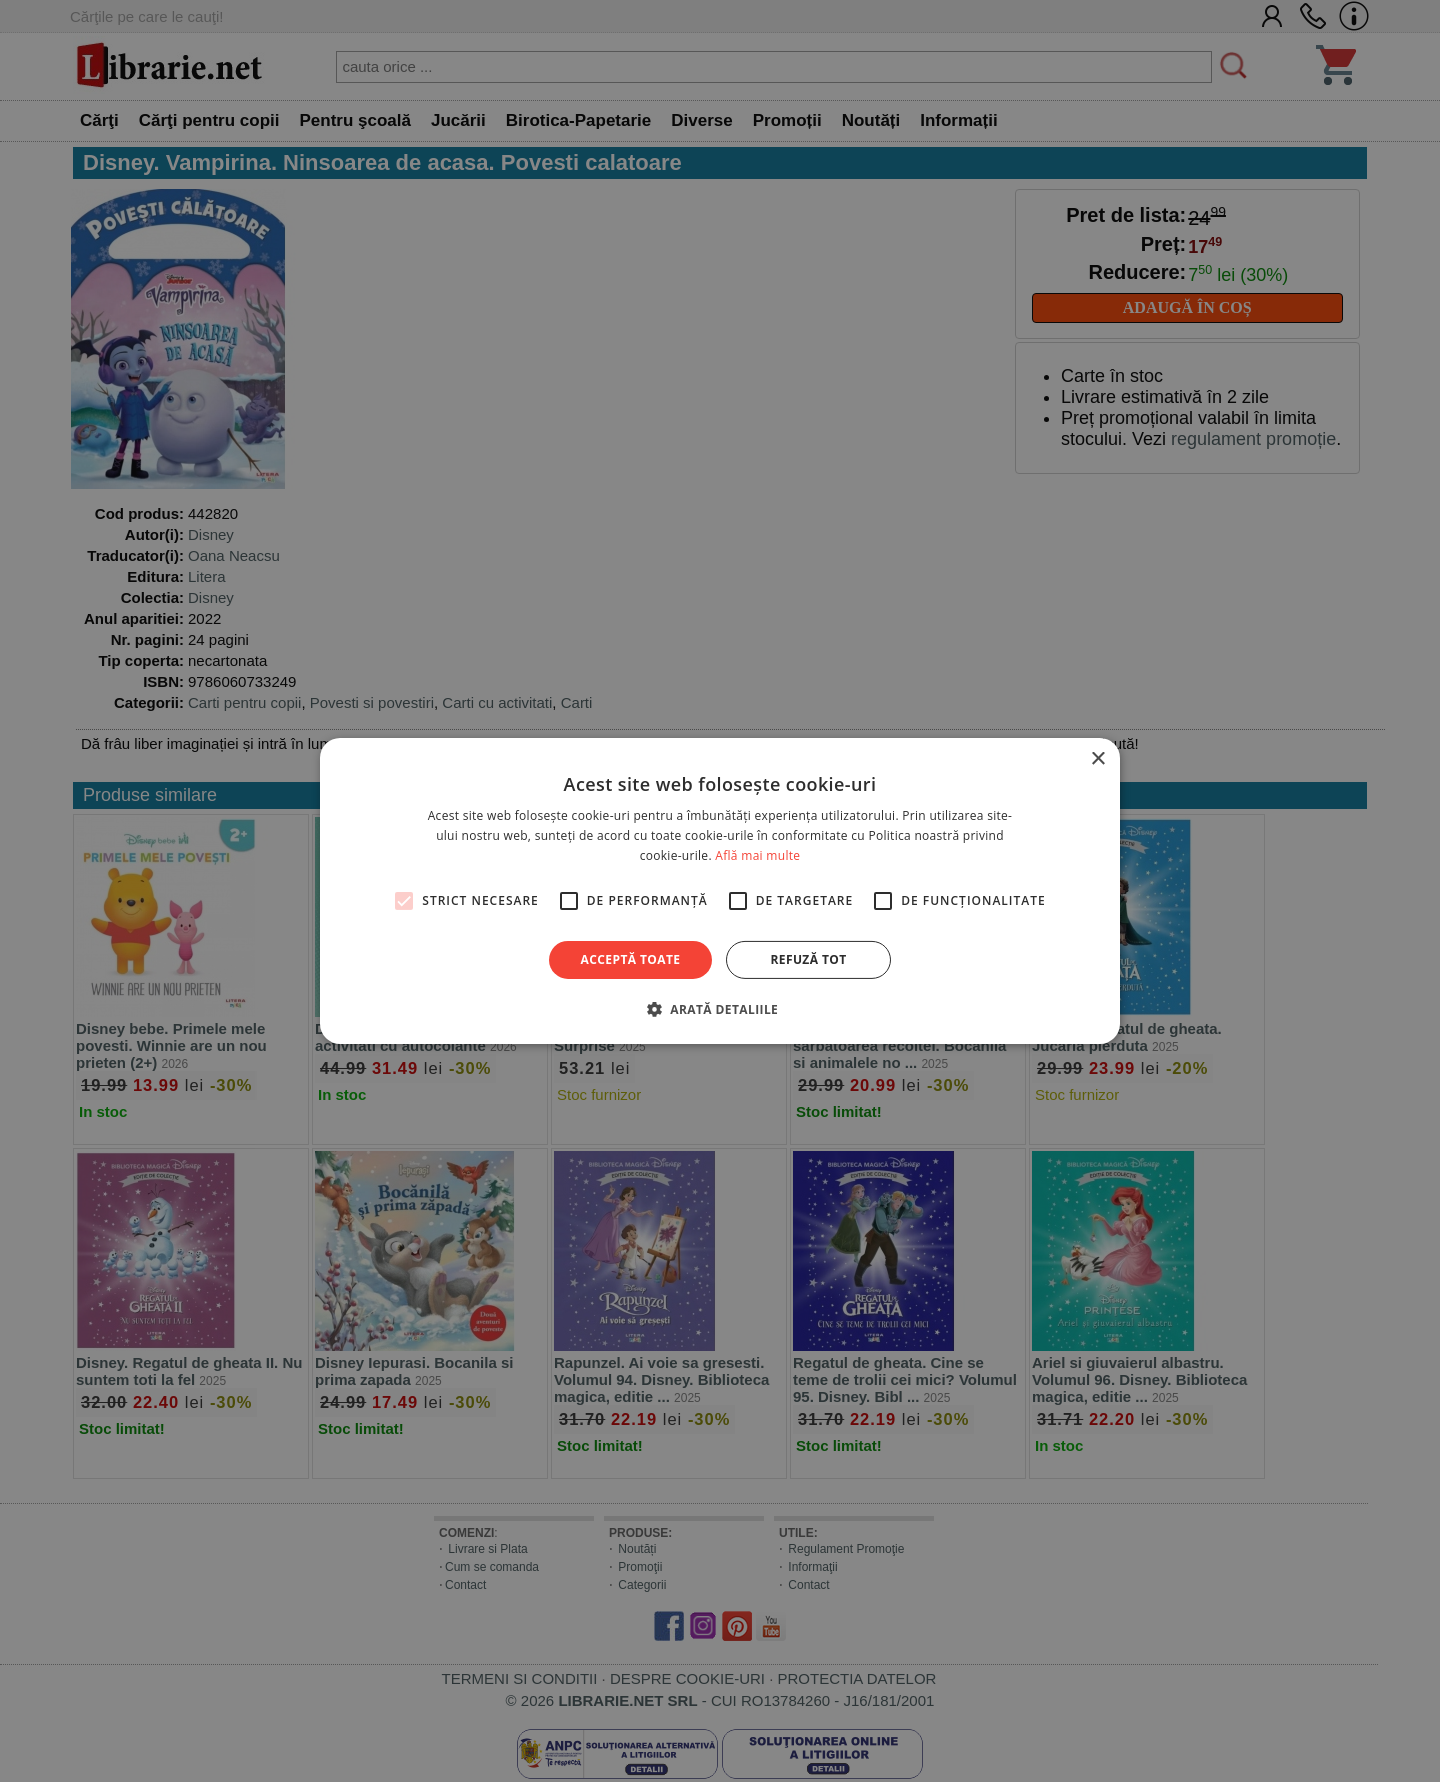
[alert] (720, 891)
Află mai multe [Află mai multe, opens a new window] (757, 855)
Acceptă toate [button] (631, 959)
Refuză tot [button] (808, 959)
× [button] (1097, 759)
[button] (720, 1009)
